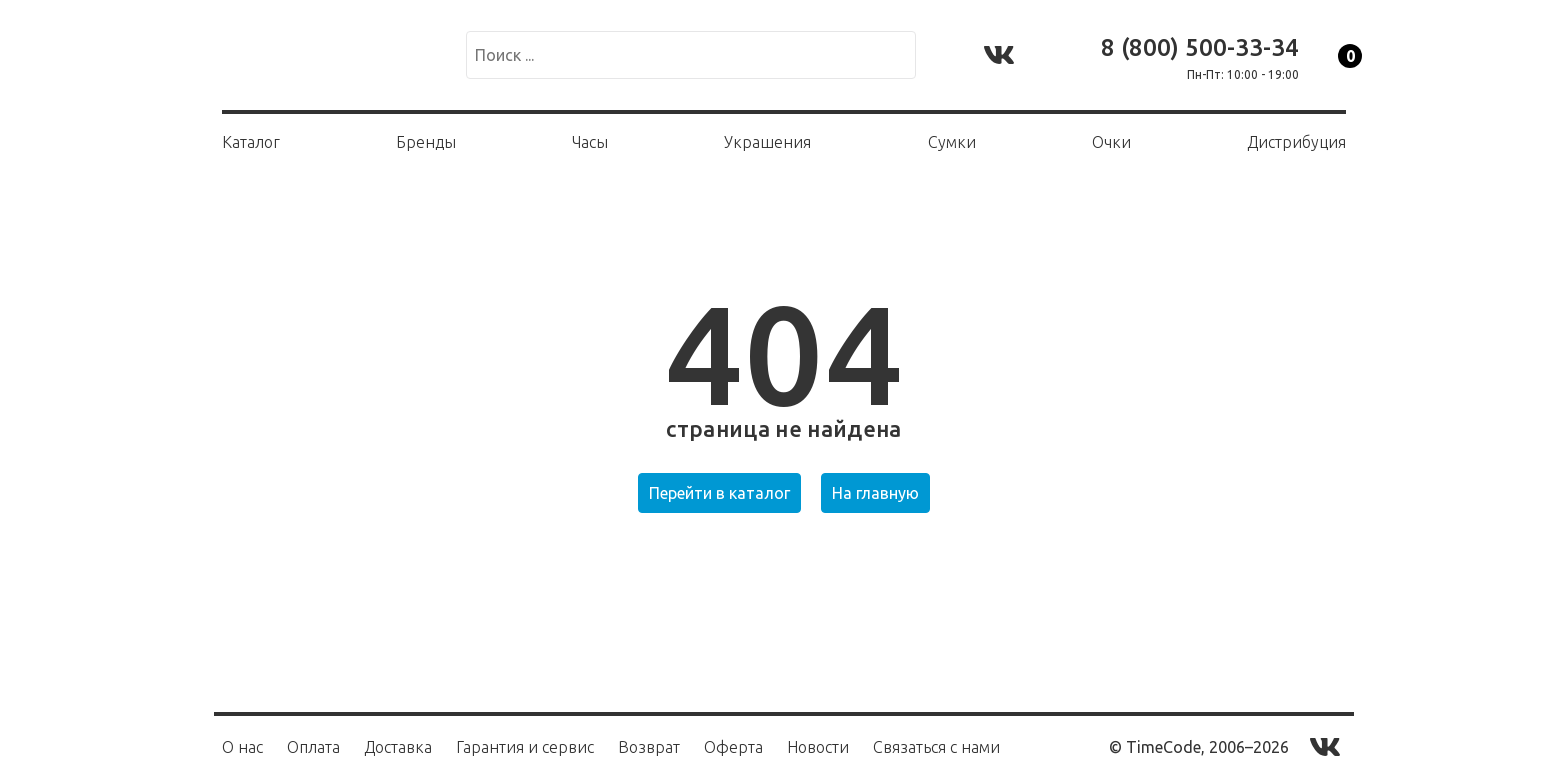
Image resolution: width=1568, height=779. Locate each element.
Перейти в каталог (719, 493)
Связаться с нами (936, 747)
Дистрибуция (1296, 142)
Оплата (313, 747)
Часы (590, 142)
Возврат (649, 747)
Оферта (733, 747)
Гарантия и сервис (525, 747)
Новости (818, 747)
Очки (1111, 142)
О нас (242, 747)
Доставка (398, 747)
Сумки (952, 142)
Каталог (251, 142)
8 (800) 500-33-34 (1200, 47)
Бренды (426, 142)
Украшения (767, 142)
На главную (875, 493)
